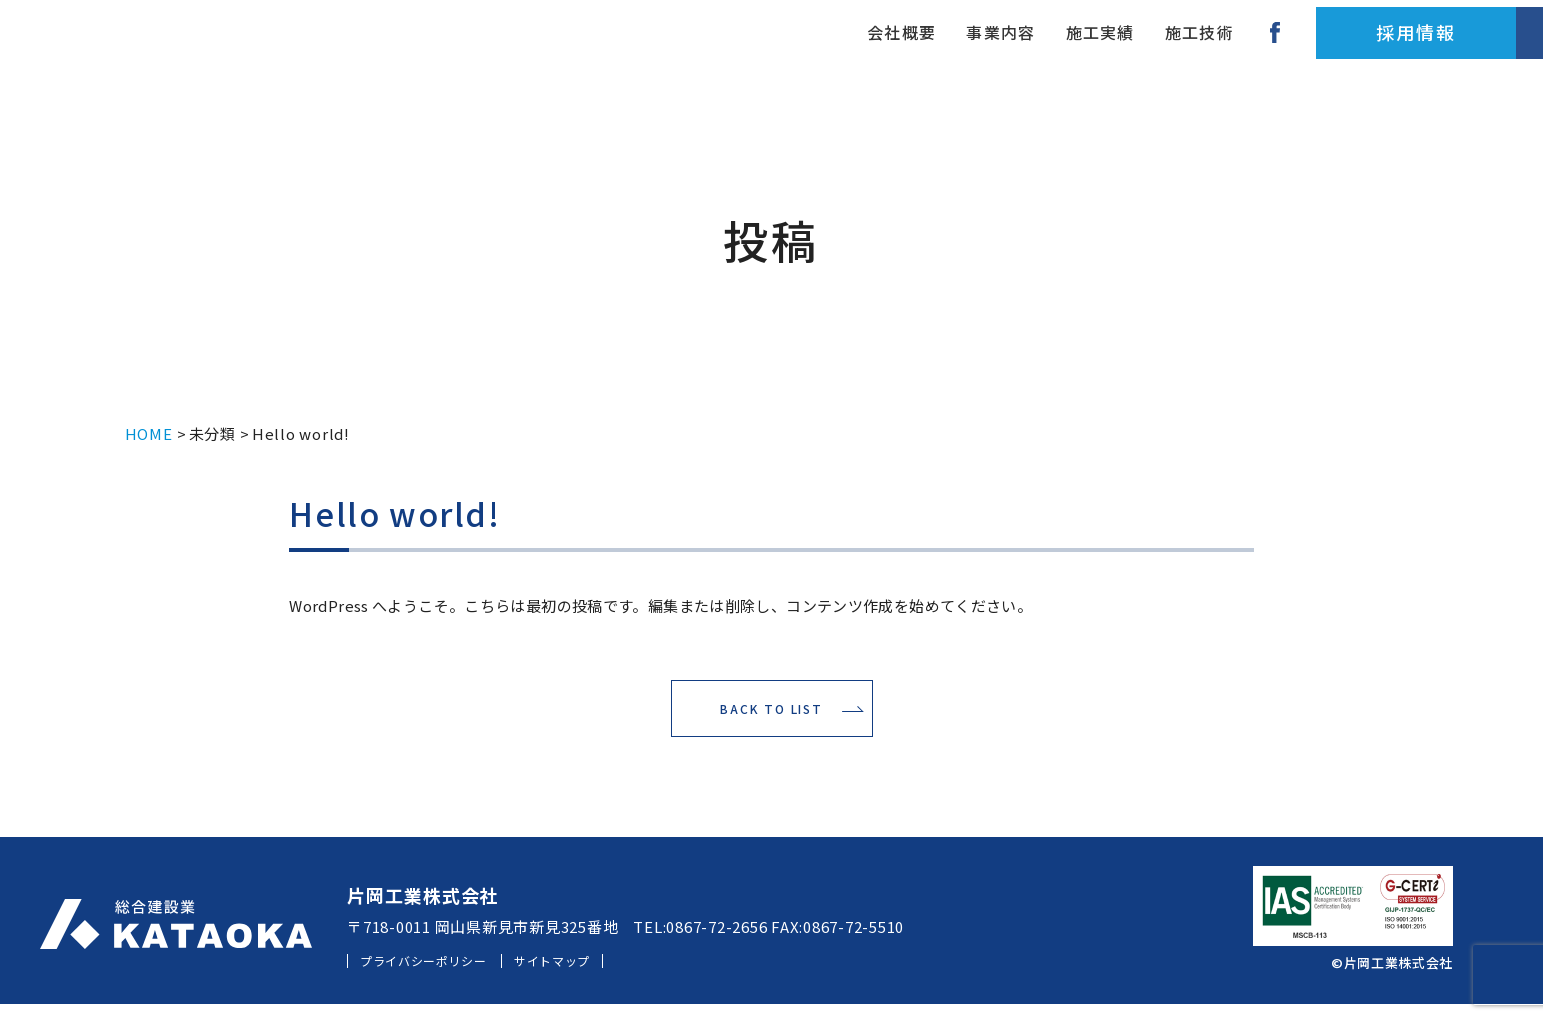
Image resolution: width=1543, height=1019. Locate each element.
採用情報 (1243, 44)
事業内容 (804, 45)
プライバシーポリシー (442, 975)
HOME (149, 433)
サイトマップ (602, 975)
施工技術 (1018, 45)
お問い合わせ (1443, 44)
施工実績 (911, 45)
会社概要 (697, 45)
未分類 (212, 433)
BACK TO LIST (771, 716)
